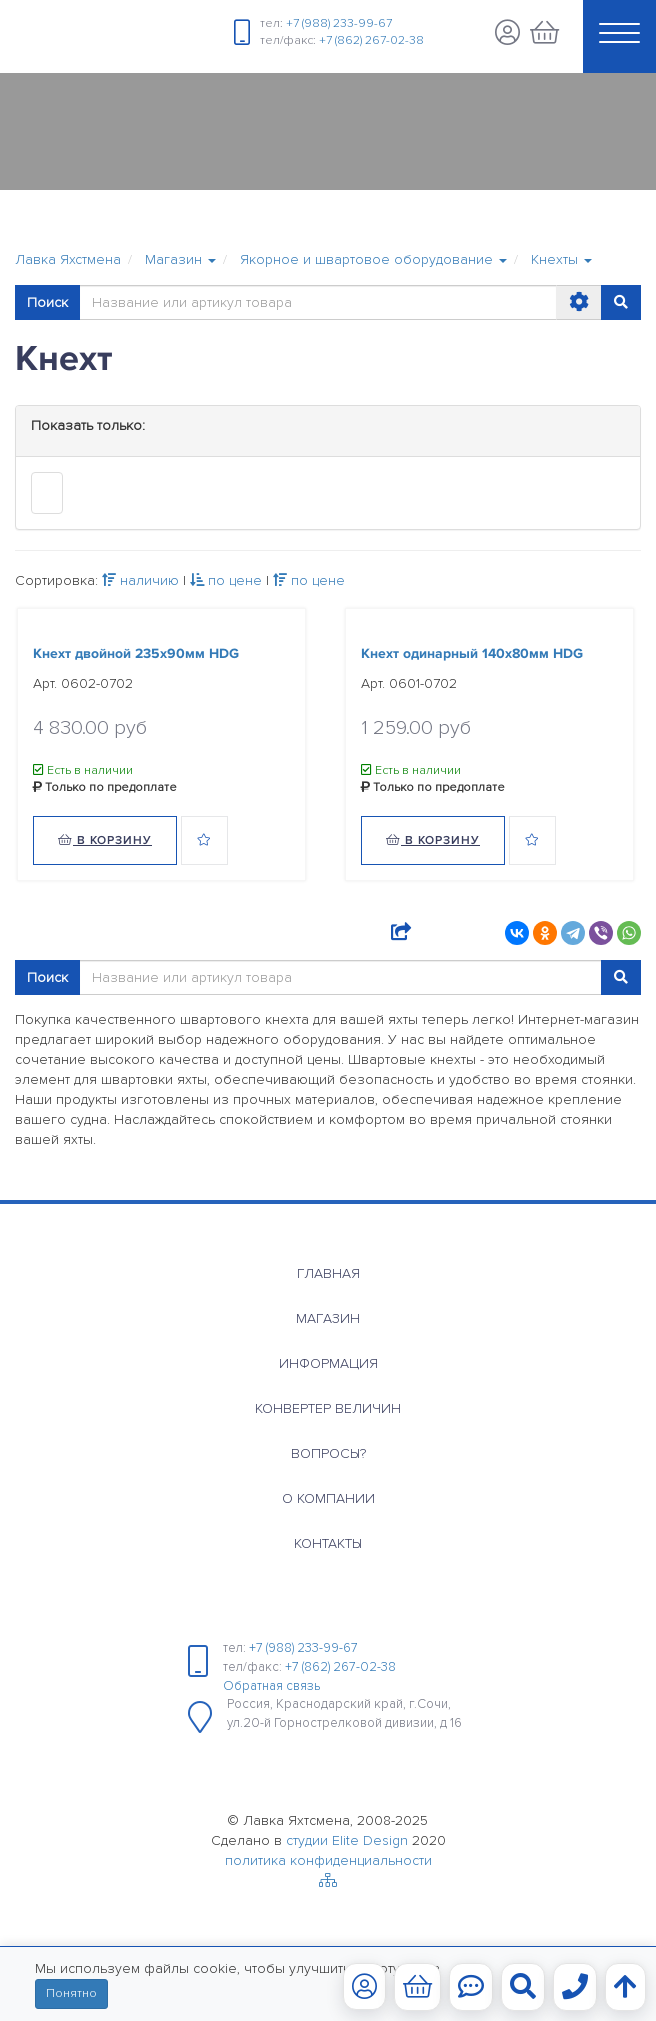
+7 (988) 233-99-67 (339, 23)
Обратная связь (271, 1686)
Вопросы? (328, 1453)
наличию (140, 580)
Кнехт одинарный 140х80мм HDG (472, 653)
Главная (328, 1273)
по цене (226, 580)
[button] (180, 260)
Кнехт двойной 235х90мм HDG (136, 653)
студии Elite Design (347, 1840)
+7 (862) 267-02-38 (371, 40)
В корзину (105, 840)
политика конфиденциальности (328, 1860)
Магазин (328, 1318)
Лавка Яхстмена (68, 259)
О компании (328, 1498)
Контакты (328, 1543)
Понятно (71, 1993)
